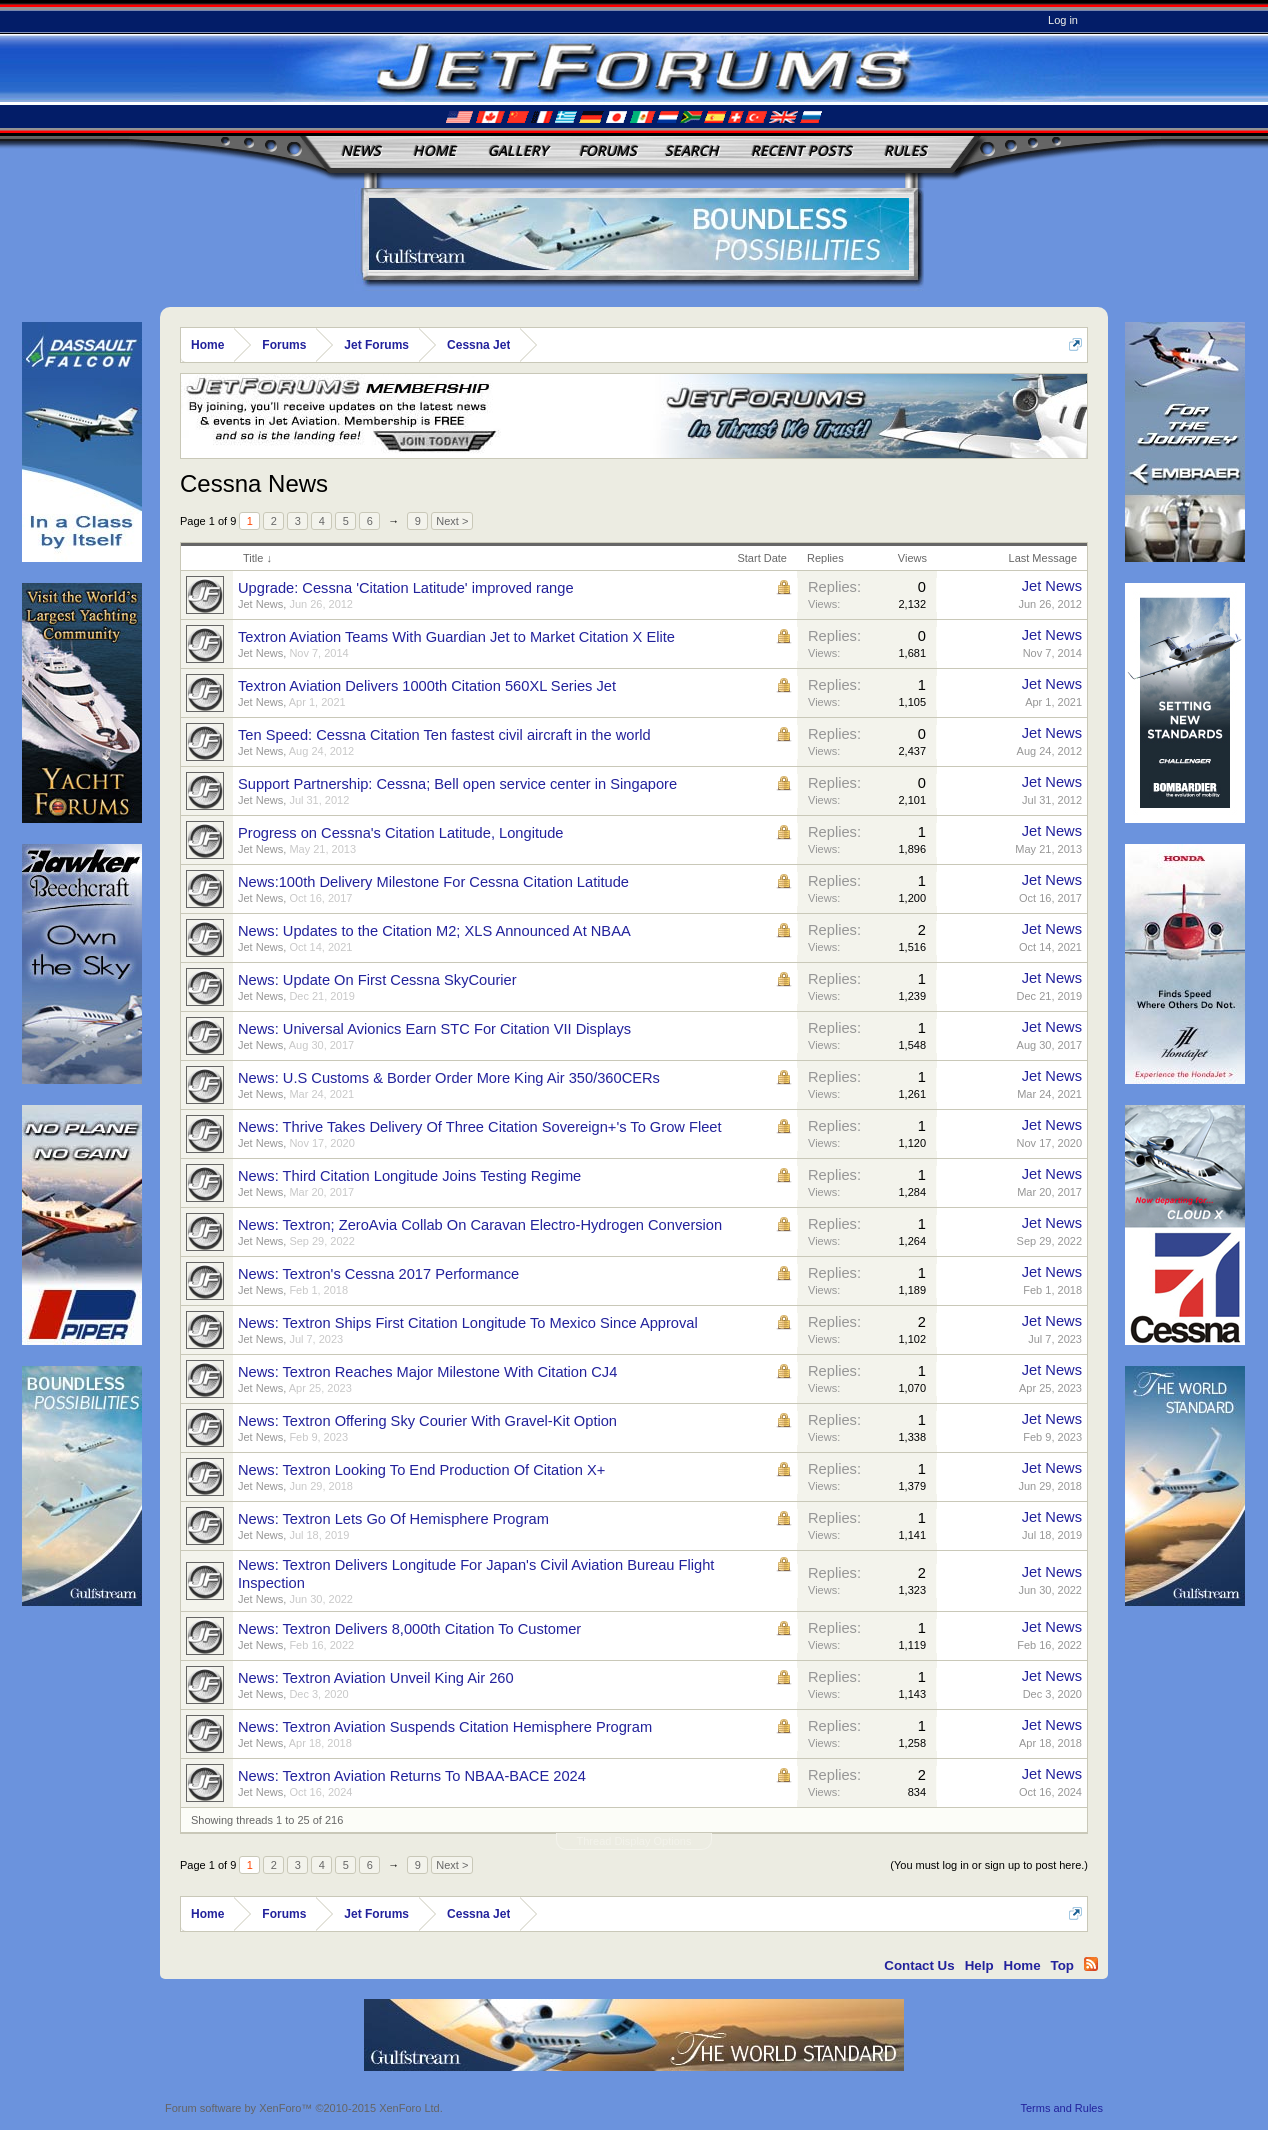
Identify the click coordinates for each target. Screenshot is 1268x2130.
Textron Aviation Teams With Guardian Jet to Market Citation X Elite (456, 637)
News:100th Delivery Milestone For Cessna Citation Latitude (433, 882)
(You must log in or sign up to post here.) (989, 1865)
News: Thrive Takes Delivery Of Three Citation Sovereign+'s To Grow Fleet (480, 1127)
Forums (608, 150)
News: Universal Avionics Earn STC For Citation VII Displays (434, 1029)
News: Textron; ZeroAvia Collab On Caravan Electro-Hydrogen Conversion (480, 1225)
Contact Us (919, 1965)
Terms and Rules (1061, 2108)
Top (1062, 1965)
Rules (905, 150)
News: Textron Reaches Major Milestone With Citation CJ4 (427, 1372)
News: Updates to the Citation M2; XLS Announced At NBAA (434, 931)
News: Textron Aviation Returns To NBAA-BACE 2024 (412, 1776)
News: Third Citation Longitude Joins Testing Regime (409, 1176)
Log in (1063, 20)
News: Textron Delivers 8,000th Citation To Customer (409, 1629)
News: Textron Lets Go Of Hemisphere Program (393, 1519)
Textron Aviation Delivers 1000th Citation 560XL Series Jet (427, 686)
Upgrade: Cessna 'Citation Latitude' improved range (406, 588)
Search (692, 150)
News (361, 150)
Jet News (260, 604)
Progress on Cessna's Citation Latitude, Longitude (400, 833)
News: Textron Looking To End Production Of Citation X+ (421, 1470)
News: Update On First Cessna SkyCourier (377, 980)
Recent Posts (801, 150)
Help (979, 1965)
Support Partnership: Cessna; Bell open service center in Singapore (457, 784)
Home (434, 150)
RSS (1091, 1964)
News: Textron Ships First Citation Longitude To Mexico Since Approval (468, 1323)
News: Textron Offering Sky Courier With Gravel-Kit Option (427, 1421)
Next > (452, 521)
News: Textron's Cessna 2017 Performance (378, 1274)
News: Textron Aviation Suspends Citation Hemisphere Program (445, 1727)
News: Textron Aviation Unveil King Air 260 (376, 1678)
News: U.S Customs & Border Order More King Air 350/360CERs (449, 1078)
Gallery (518, 150)
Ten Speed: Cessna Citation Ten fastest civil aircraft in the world (444, 735)
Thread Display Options (634, 1841)
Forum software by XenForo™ (304, 2108)
